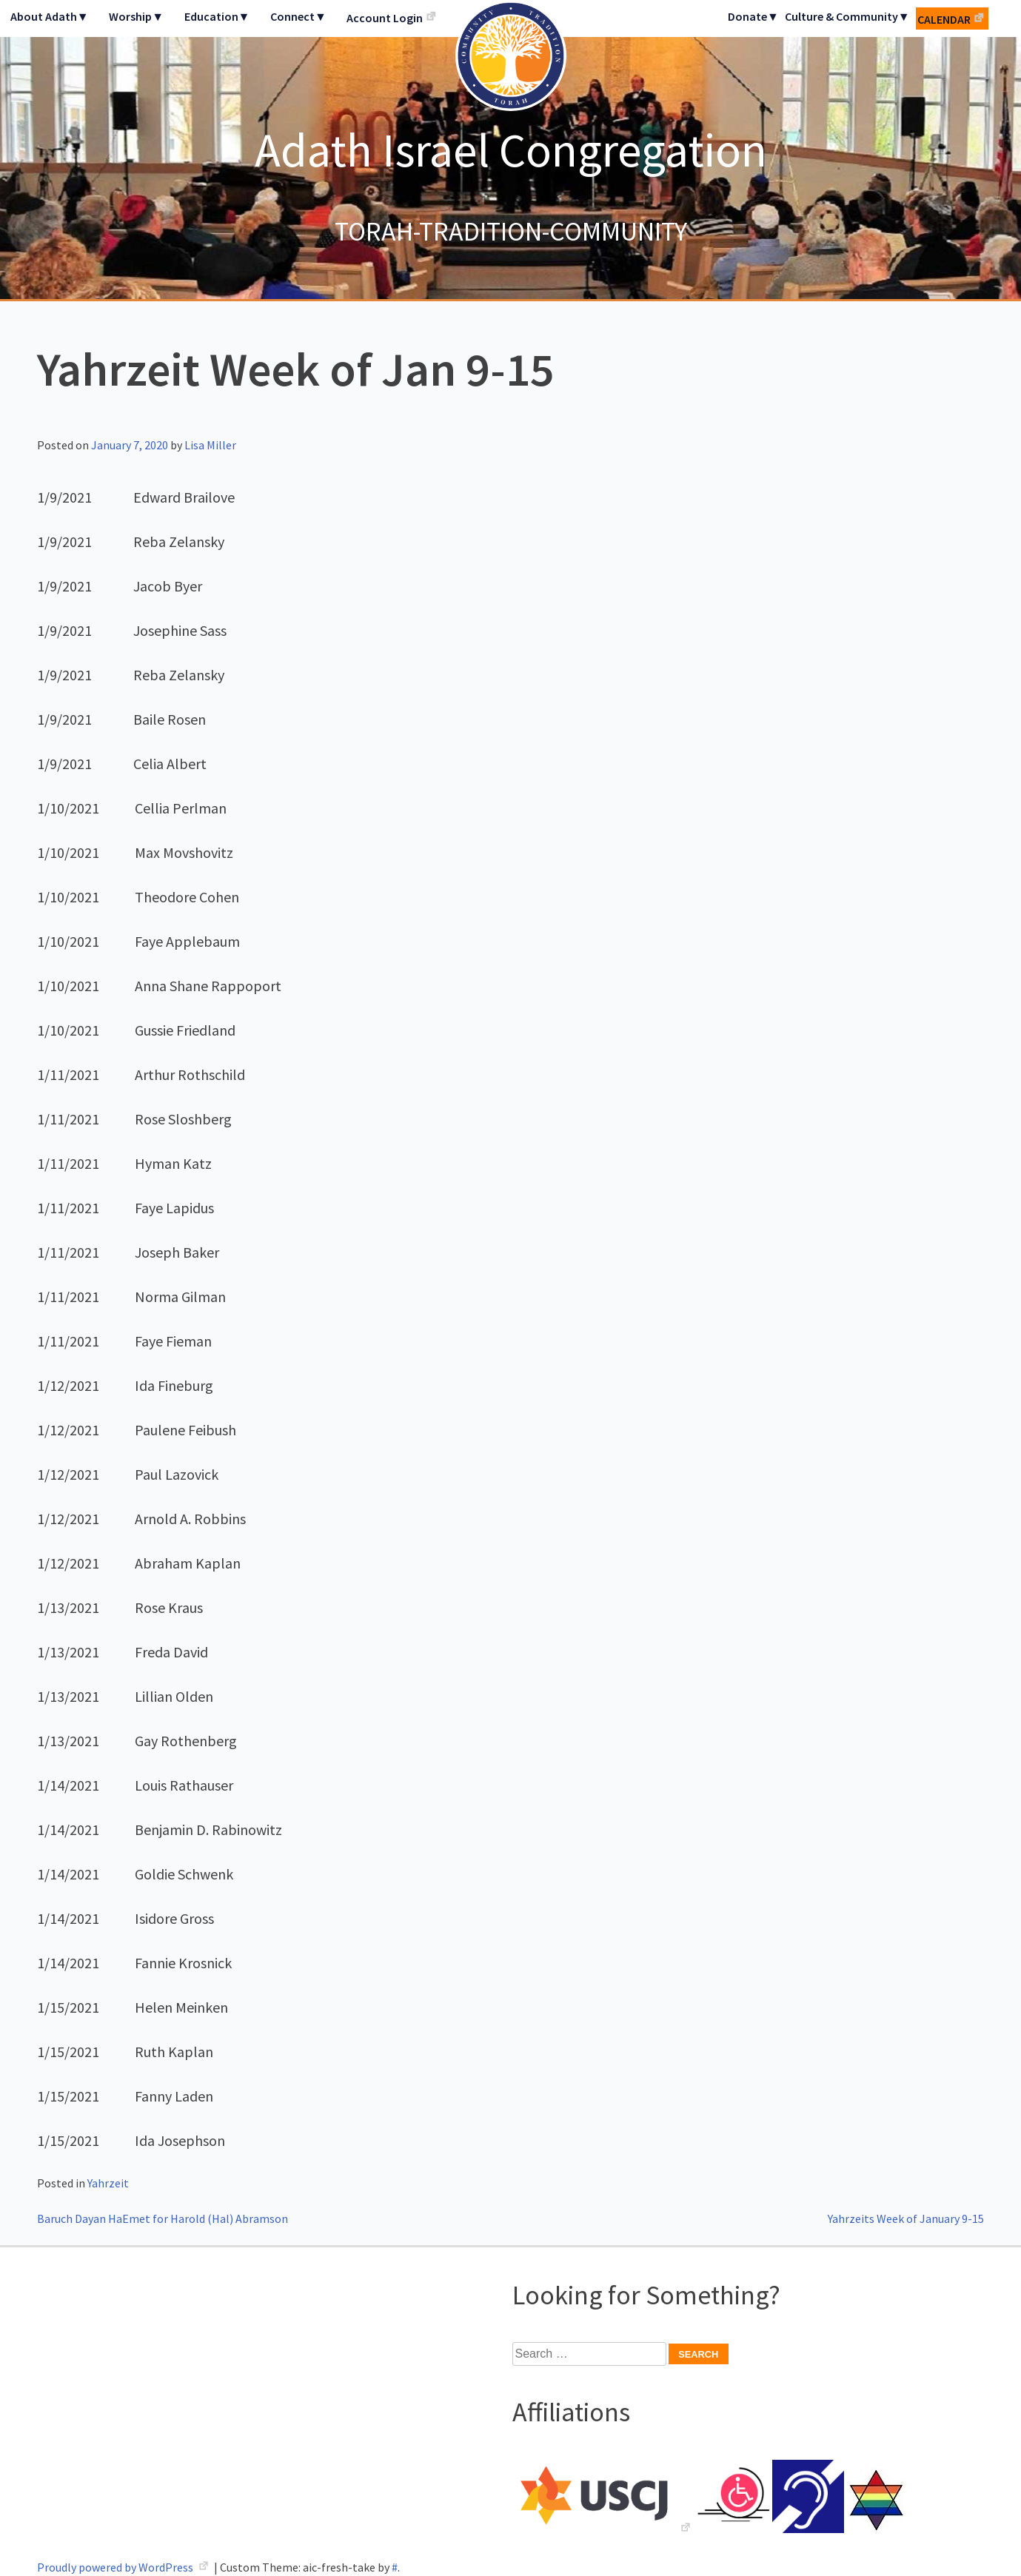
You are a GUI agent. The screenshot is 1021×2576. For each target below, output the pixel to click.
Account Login (385, 17)
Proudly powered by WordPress (116, 2567)
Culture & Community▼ (847, 16)
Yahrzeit (108, 2183)
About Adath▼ (49, 16)
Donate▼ (753, 16)
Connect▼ (298, 16)
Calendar (944, 19)
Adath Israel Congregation (511, 149)
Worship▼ (136, 16)
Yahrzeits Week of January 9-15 (906, 2218)
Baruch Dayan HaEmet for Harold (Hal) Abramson (162, 2218)
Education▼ (217, 16)
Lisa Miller (210, 444)
